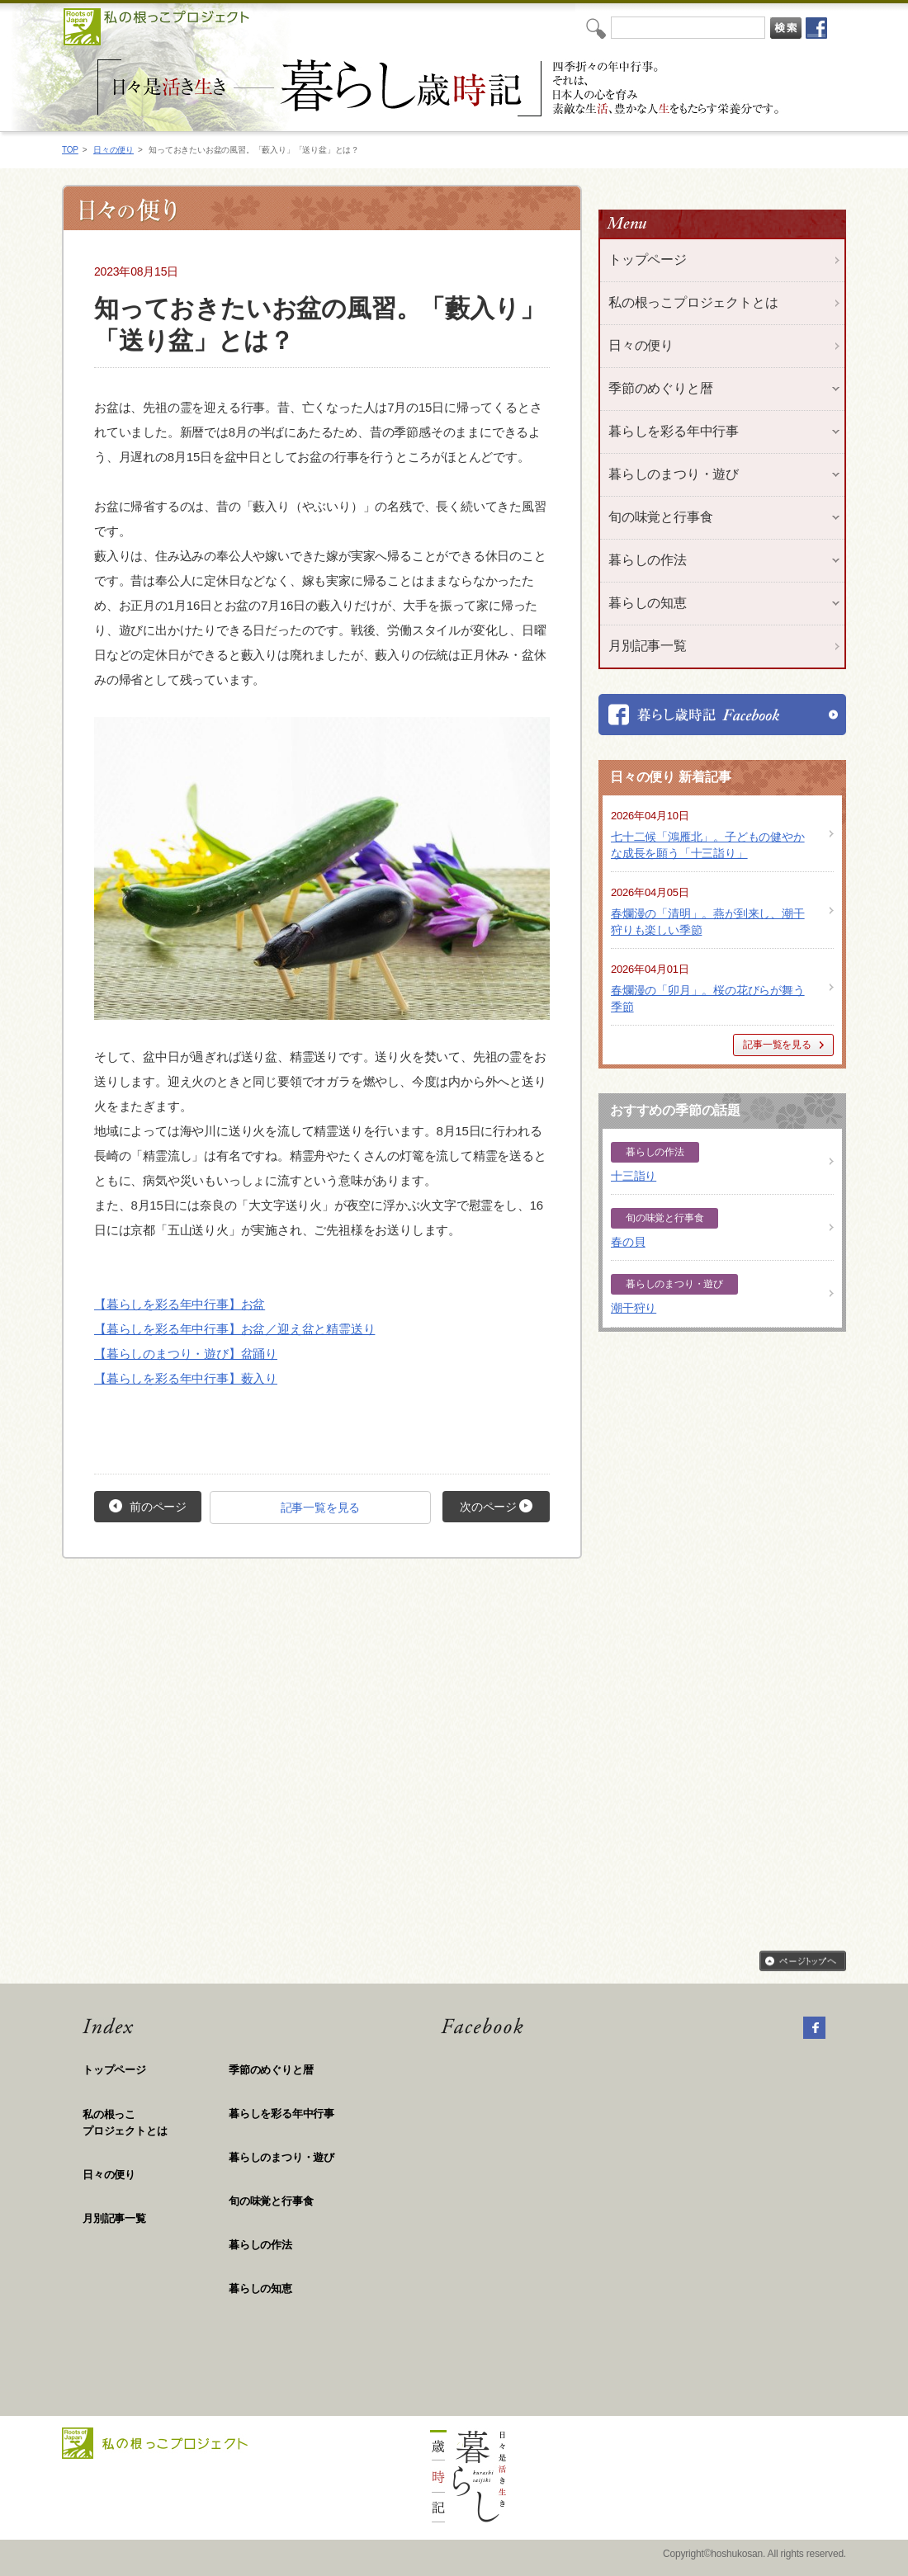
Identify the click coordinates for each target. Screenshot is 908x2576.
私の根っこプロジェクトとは (693, 302)
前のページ (148, 1506)
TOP (70, 149)
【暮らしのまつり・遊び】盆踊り (185, 1354)
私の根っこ (156, 2123)
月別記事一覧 (647, 646)
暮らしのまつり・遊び (281, 2157)
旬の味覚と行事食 (271, 2201)
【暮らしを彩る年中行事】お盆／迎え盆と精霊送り (234, 1329)
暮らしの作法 (260, 2245)
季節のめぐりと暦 (271, 2070)
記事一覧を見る (321, 1507)
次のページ (496, 1506)
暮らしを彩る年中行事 (281, 2113)
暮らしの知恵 (260, 2288)
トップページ (647, 259)
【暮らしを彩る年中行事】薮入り (185, 1378)
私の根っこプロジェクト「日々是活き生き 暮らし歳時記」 (440, 87)
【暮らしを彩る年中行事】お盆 (179, 1304)
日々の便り (113, 149)
